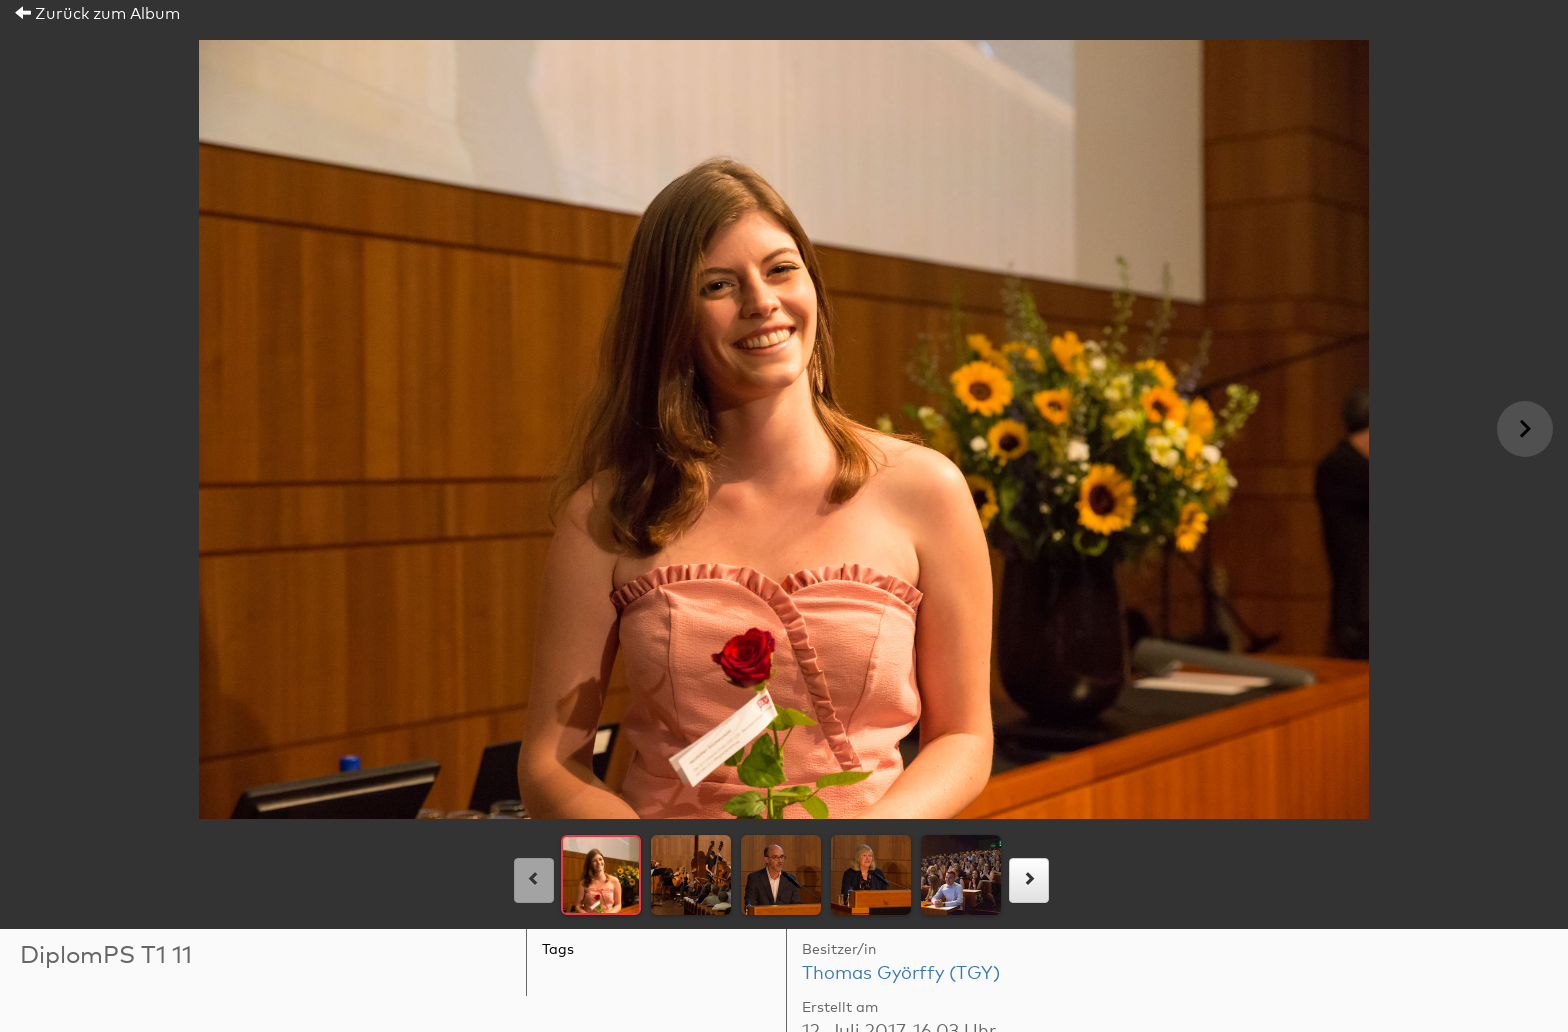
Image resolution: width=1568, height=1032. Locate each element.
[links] (534, 880)
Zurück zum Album (97, 14)
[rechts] (1029, 880)
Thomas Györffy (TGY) (901, 974)
